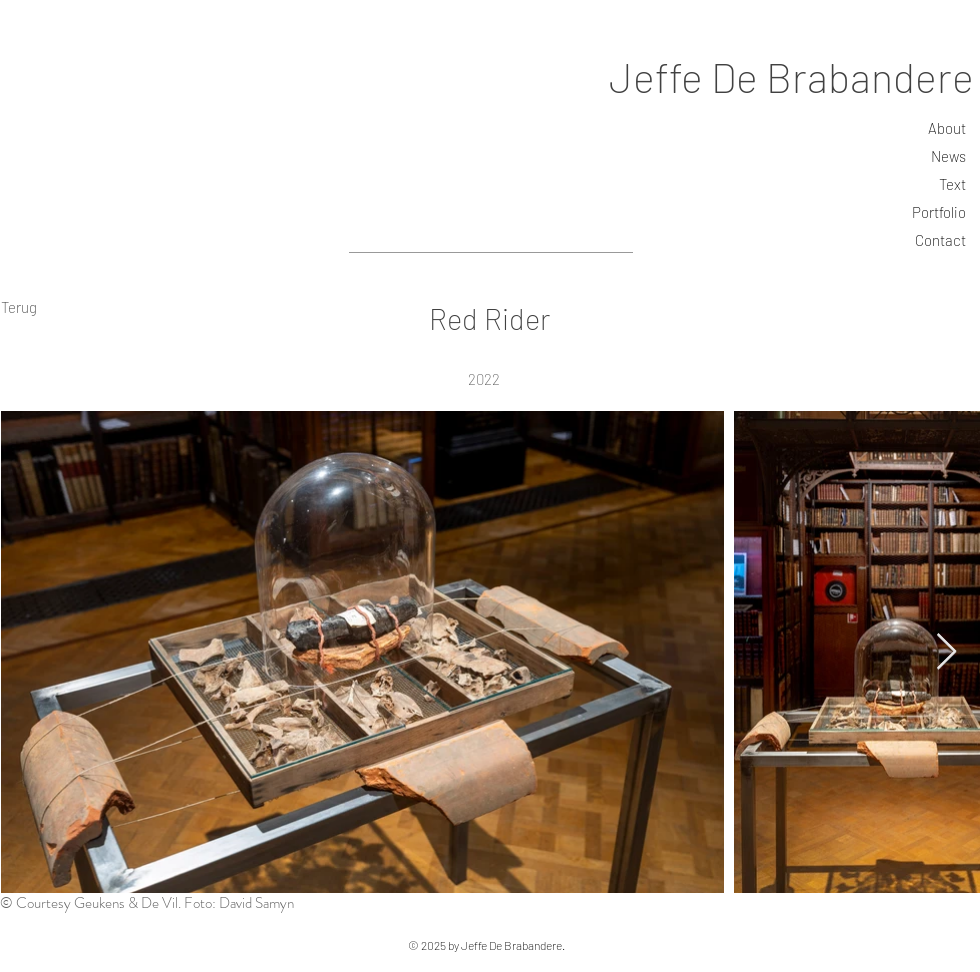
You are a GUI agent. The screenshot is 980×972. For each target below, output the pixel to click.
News (948, 156)
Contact (940, 240)
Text (952, 184)
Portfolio (939, 212)
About (947, 128)
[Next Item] (946, 652)
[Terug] (18, 307)
